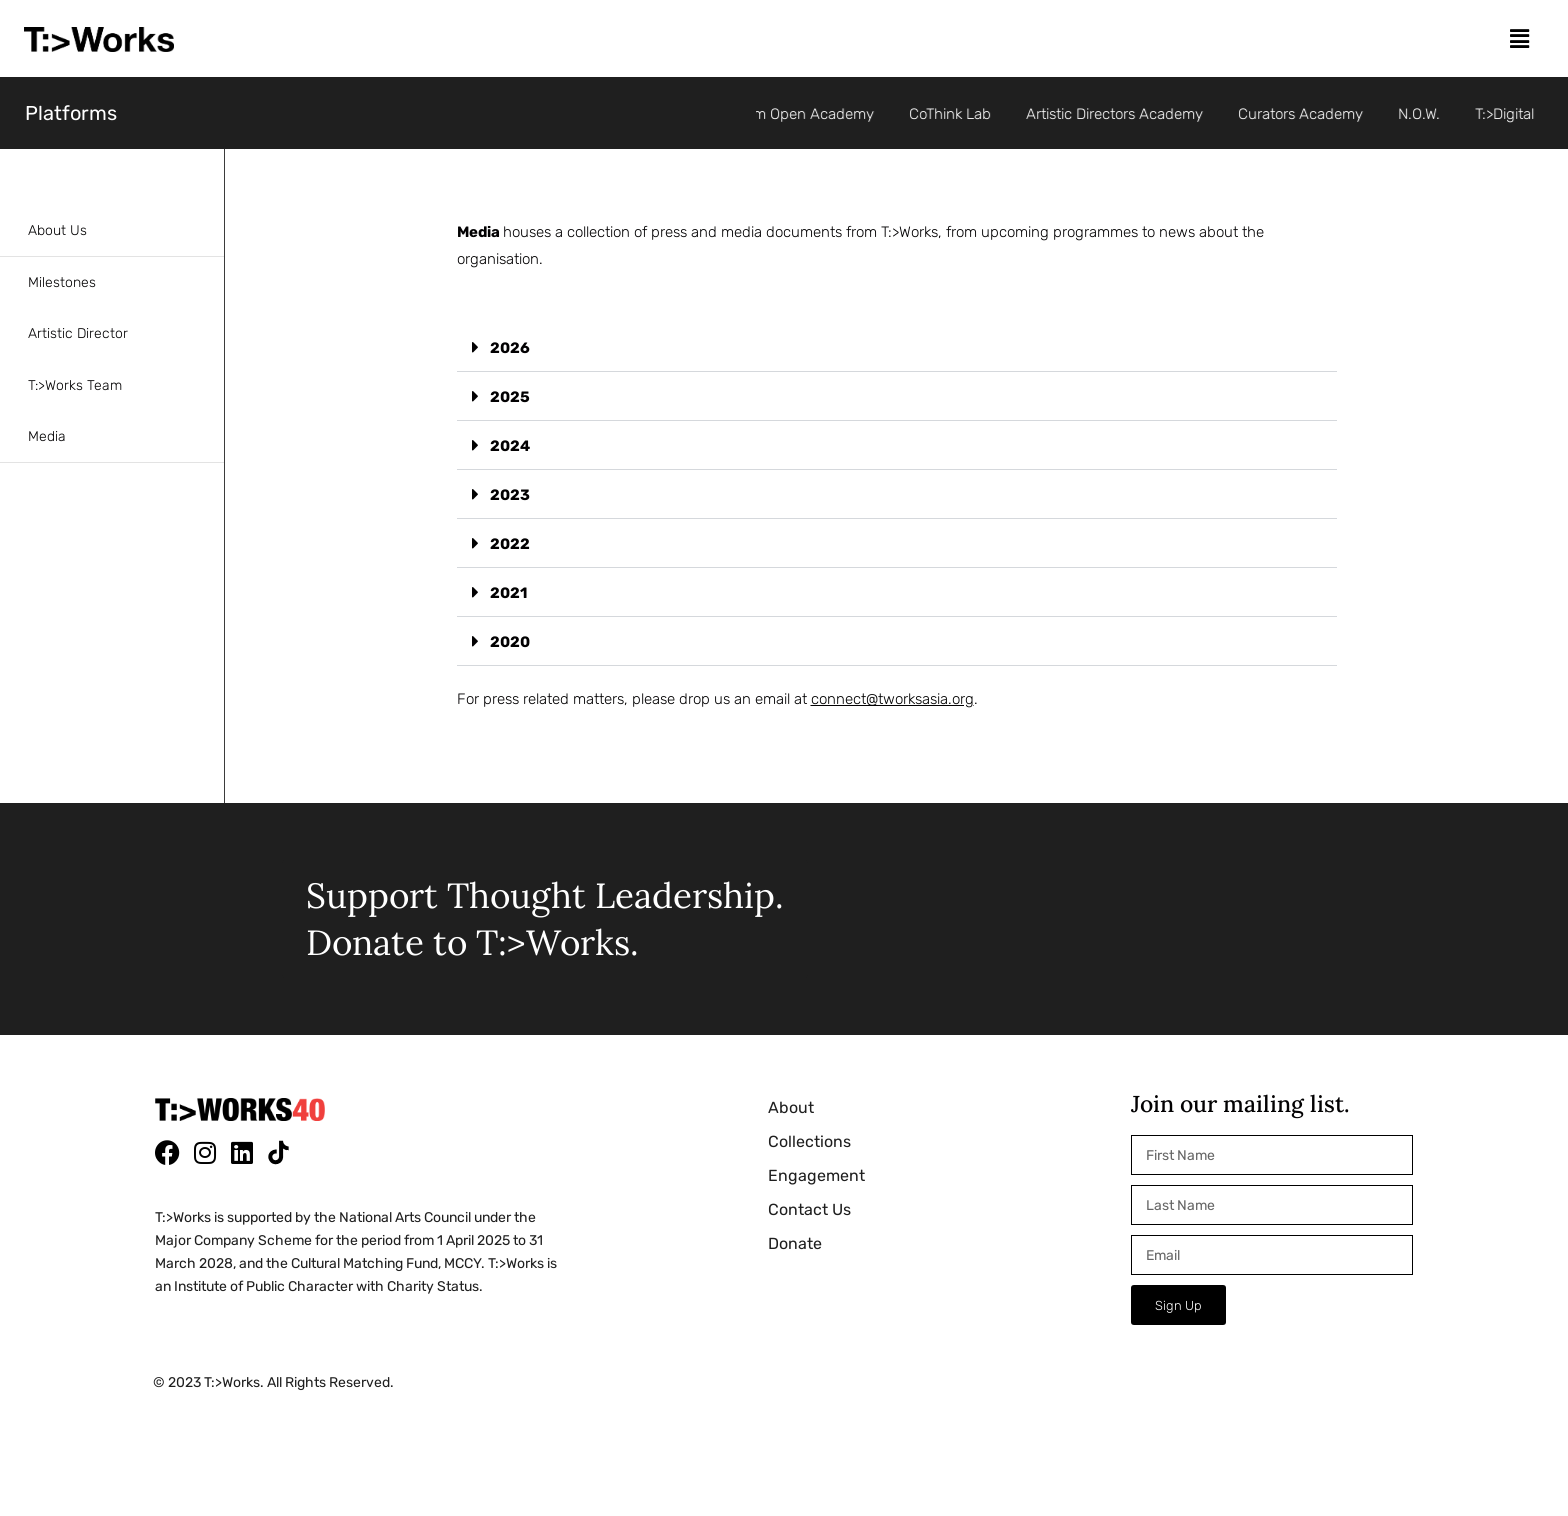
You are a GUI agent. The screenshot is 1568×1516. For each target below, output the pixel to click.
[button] (1519, 39)
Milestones (62, 282)
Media (47, 436)
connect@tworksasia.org (892, 699)
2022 (510, 544)
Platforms (71, 113)
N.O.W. (1425, 114)
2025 (510, 397)
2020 (510, 642)
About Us (57, 230)
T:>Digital (1511, 114)
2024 (510, 446)
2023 (510, 495)
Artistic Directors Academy (1120, 114)
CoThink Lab (956, 114)
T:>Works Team (75, 385)
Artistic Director (78, 333)
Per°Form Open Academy (794, 114)
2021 (508, 593)
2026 (510, 348)
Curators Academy (1306, 114)
